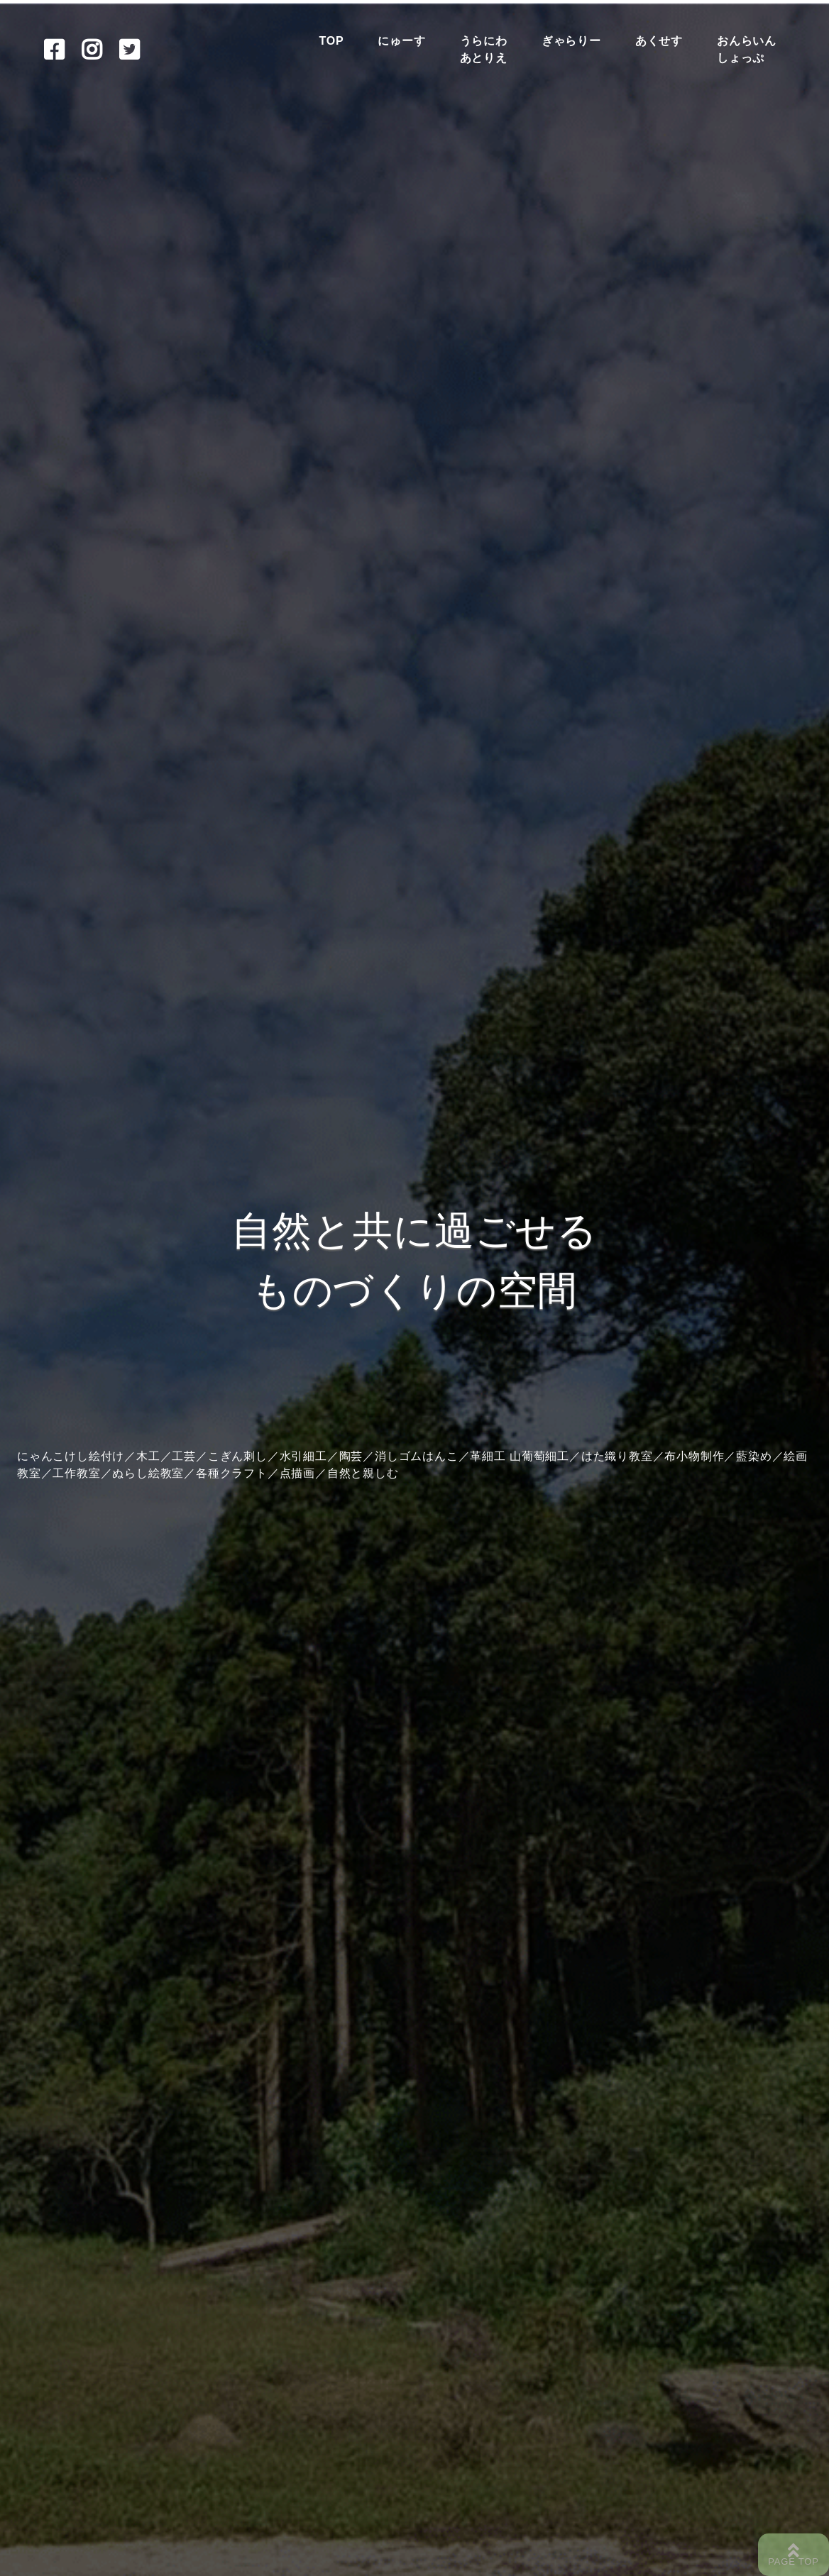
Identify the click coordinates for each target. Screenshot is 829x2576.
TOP (331, 41)
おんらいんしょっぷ (746, 49)
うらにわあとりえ (483, 49)
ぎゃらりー (571, 41)
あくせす (659, 41)
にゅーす (401, 41)
